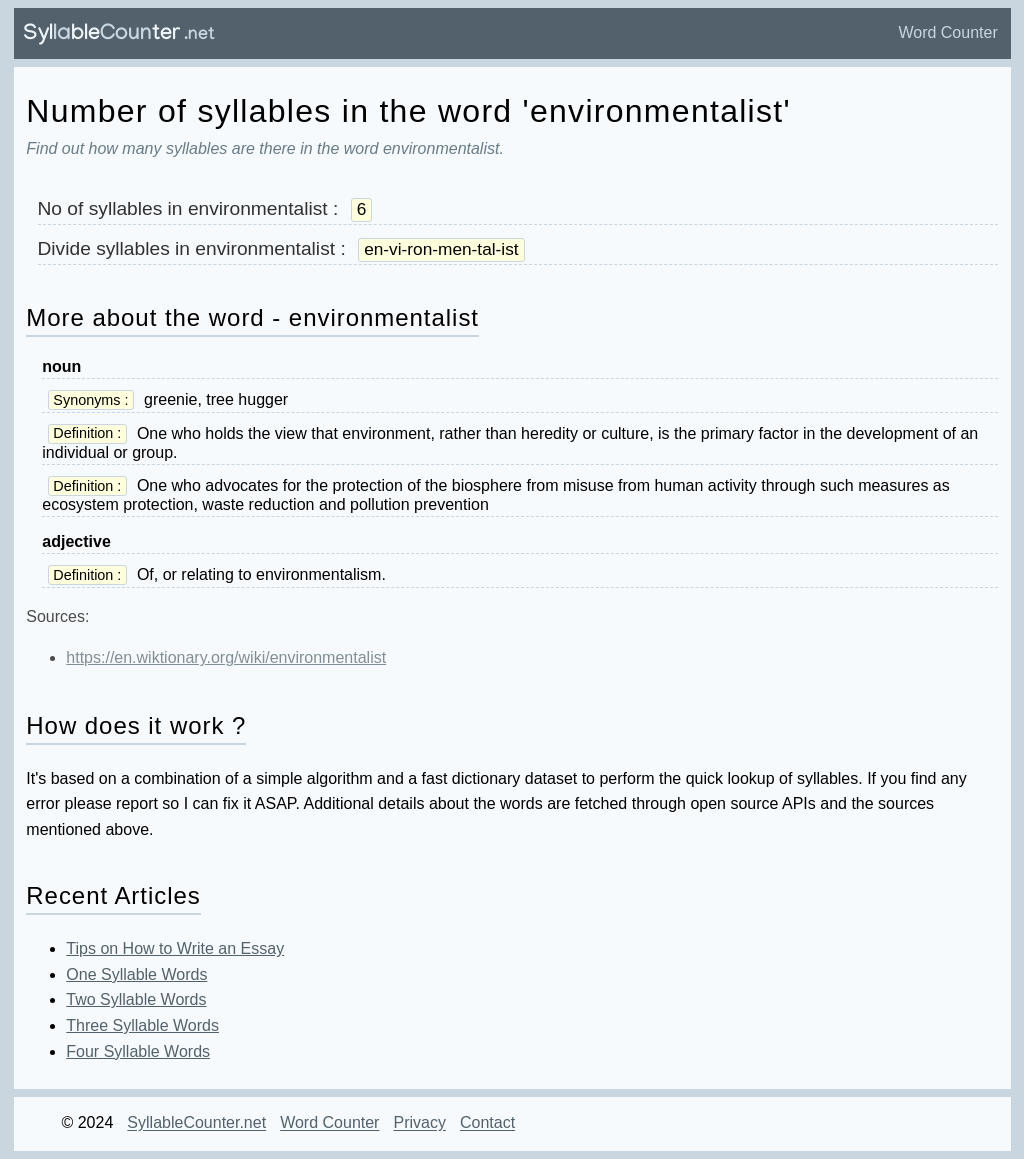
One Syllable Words (136, 974)
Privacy (419, 1123)
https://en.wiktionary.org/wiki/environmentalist (226, 657)
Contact (487, 1123)
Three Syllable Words (142, 1025)
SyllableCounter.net (196, 1123)
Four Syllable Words (138, 1051)
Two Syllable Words (136, 999)
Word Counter (947, 32)
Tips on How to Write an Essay (175, 948)
